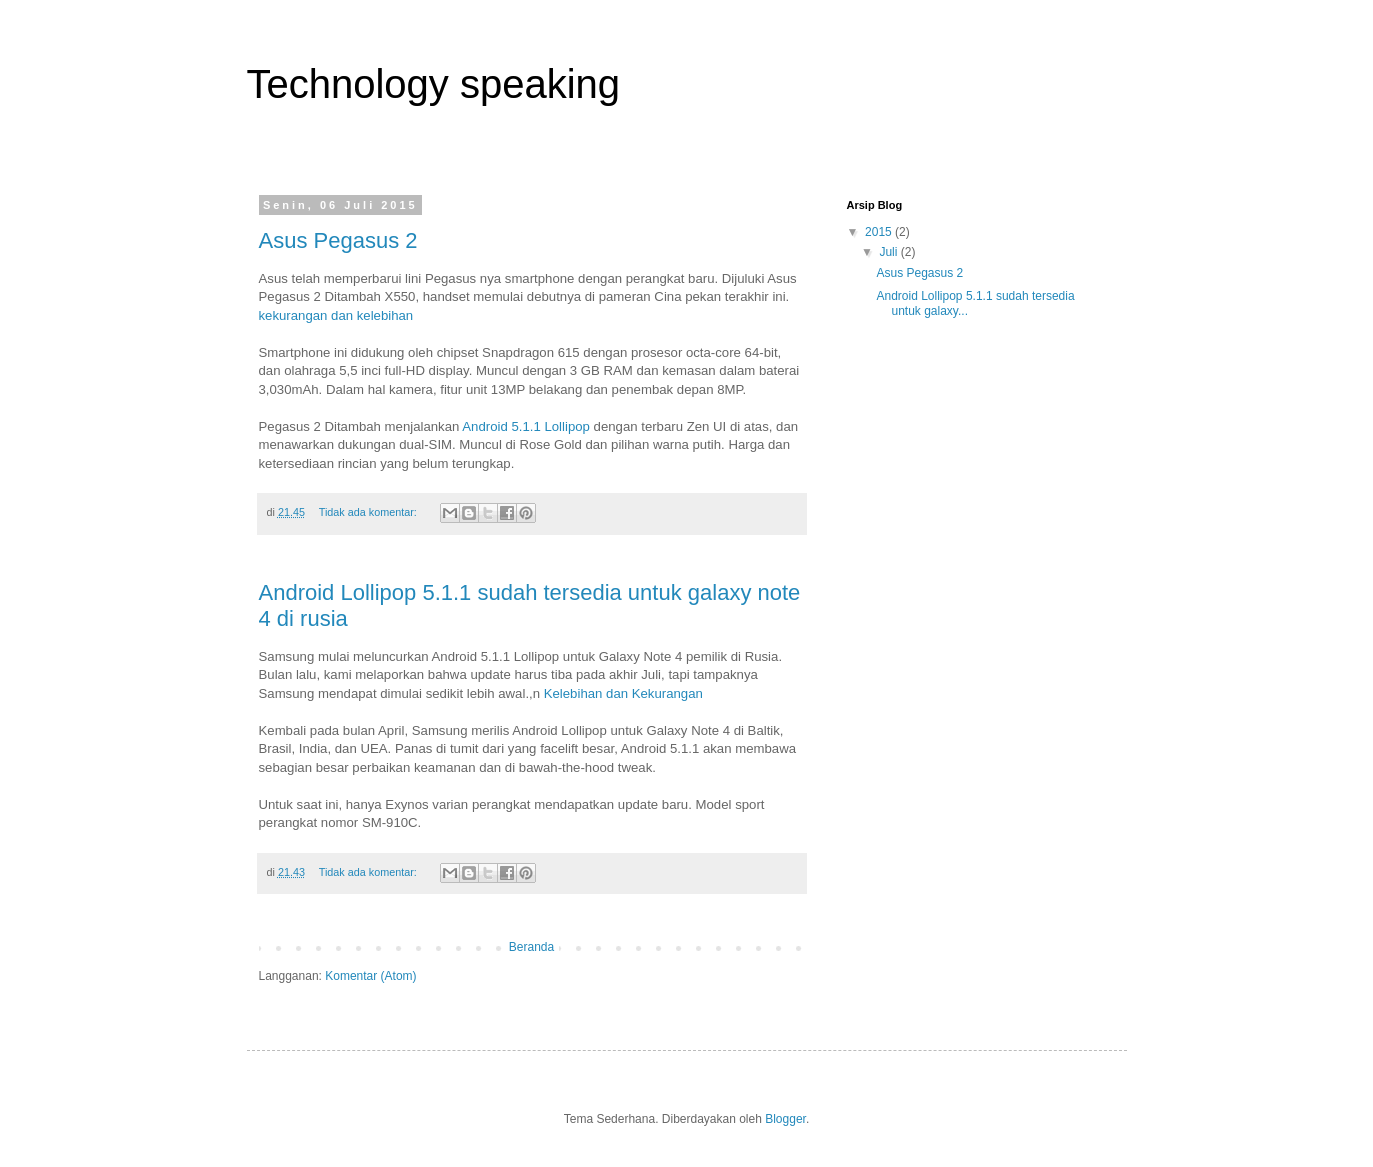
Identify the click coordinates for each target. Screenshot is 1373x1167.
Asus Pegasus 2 (338, 240)
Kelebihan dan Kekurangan (623, 693)
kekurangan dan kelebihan (338, 315)
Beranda (531, 947)
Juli (889, 252)
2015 (880, 232)
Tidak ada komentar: (369, 512)
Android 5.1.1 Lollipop (526, 426)
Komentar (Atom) (370, 976)
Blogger (785, 1119)
